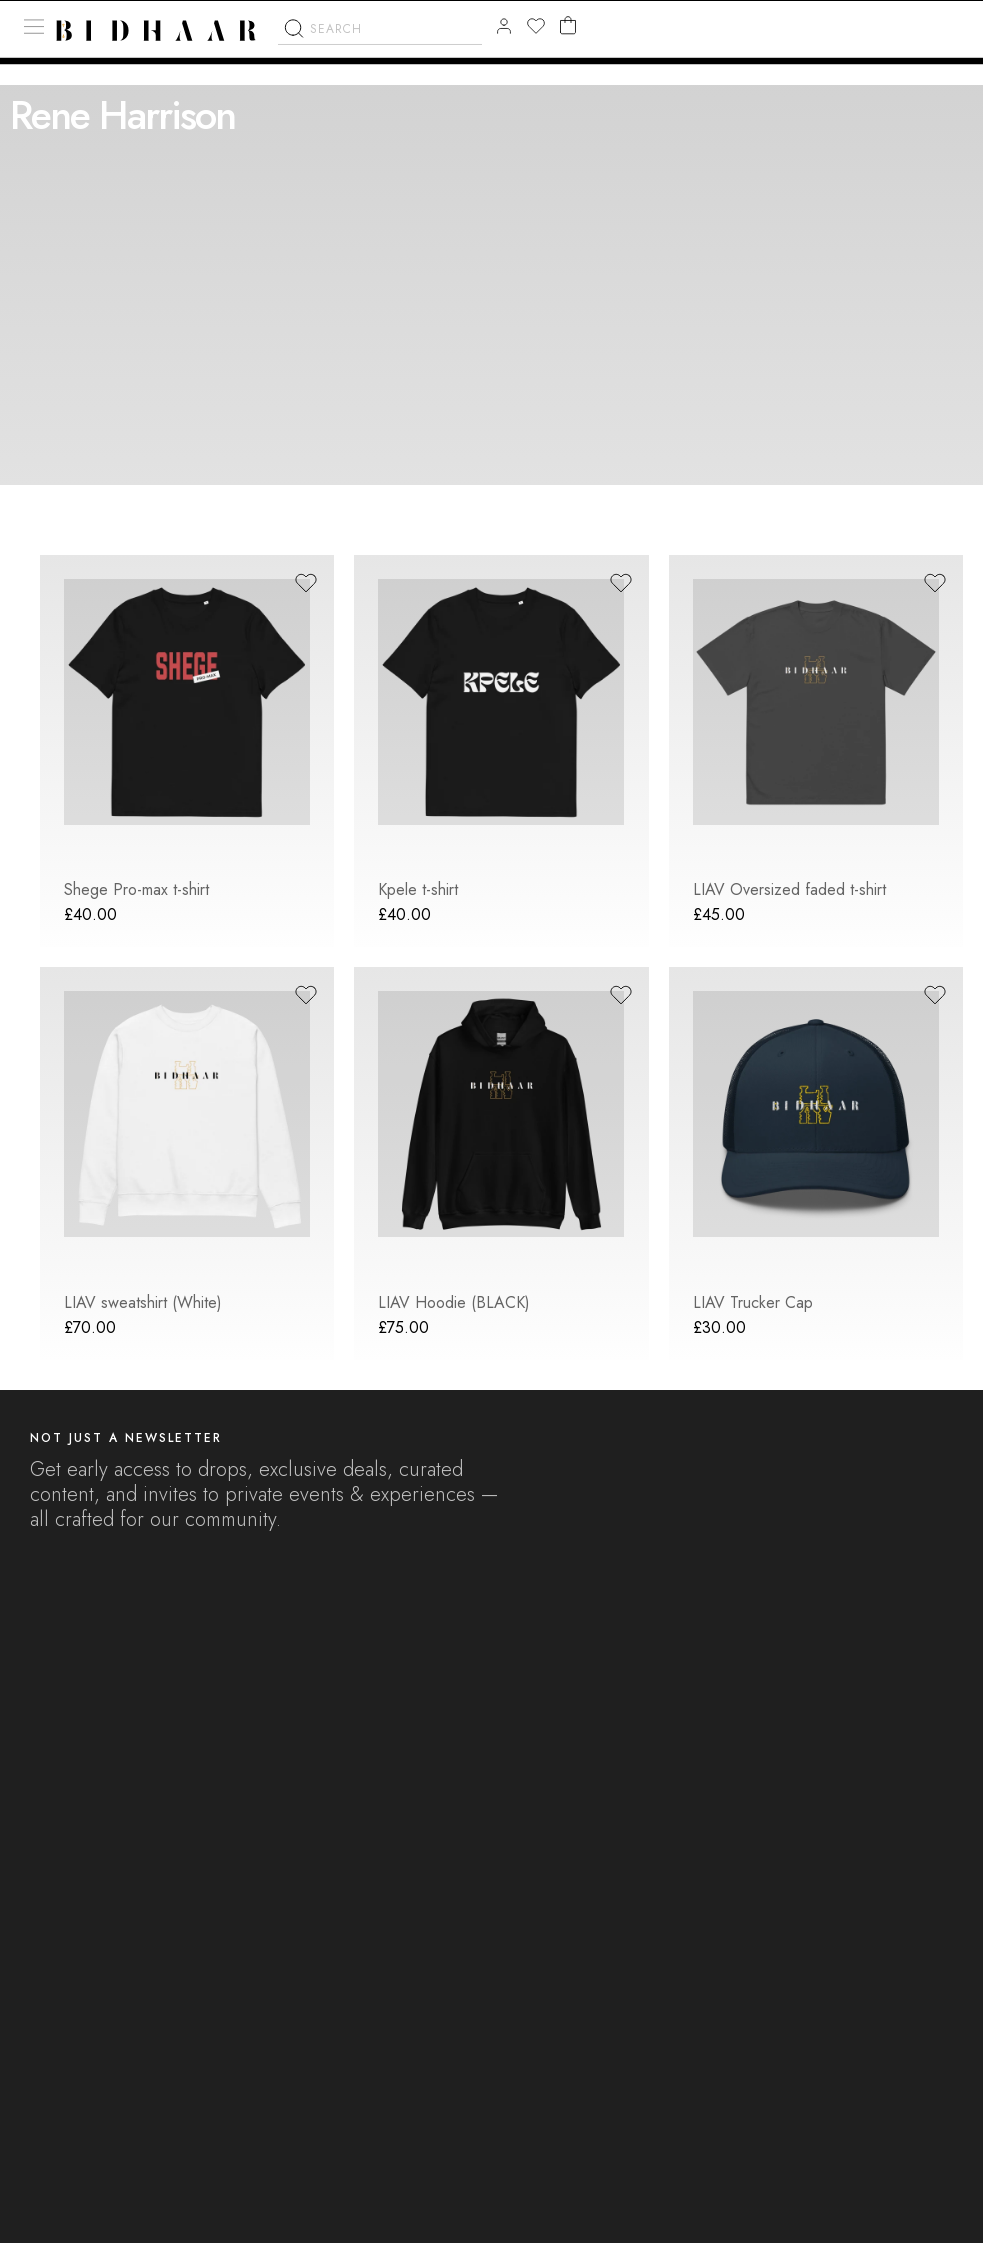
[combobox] (380, 35)
